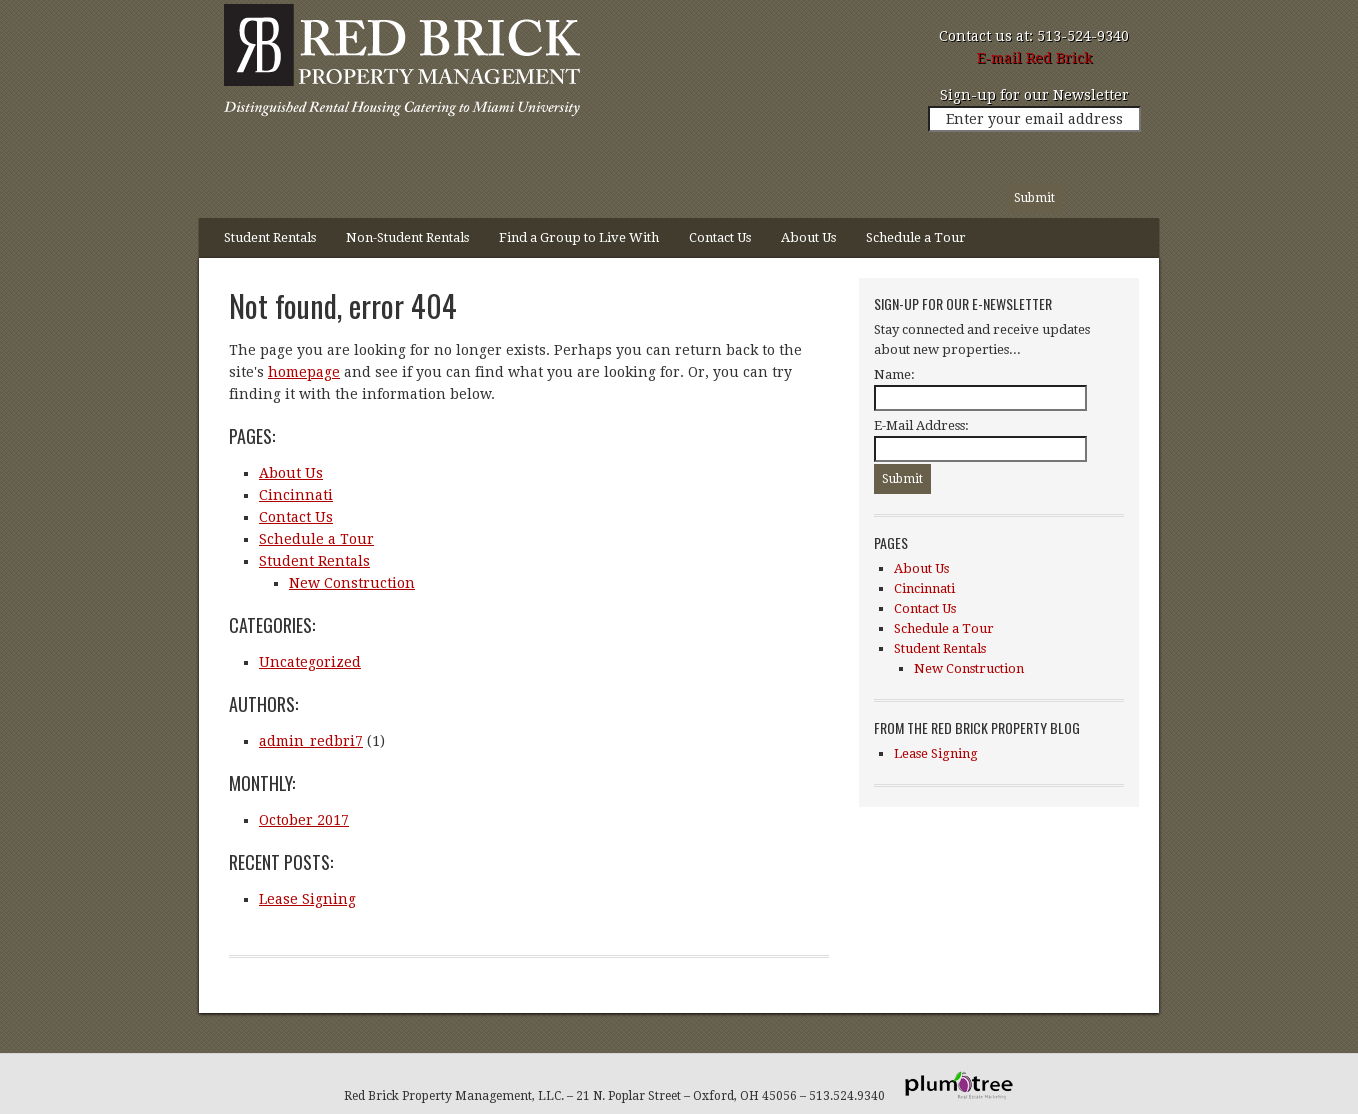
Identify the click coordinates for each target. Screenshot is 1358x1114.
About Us (808, 237)
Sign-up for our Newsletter (1034, 95)
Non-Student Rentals (407, 237)
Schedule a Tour (916, 237)
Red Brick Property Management (399, 65)
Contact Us (720, 237)
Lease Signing (307, 899)
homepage (304, 372)
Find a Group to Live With (579, 237)
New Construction (352, 583)
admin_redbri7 (311, 741)
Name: (894, 374)
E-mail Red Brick (1034, 58)
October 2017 (304, 820)
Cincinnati (296, 495)
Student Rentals (262, 244)
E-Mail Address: (921, 425)
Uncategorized (310, 662)
